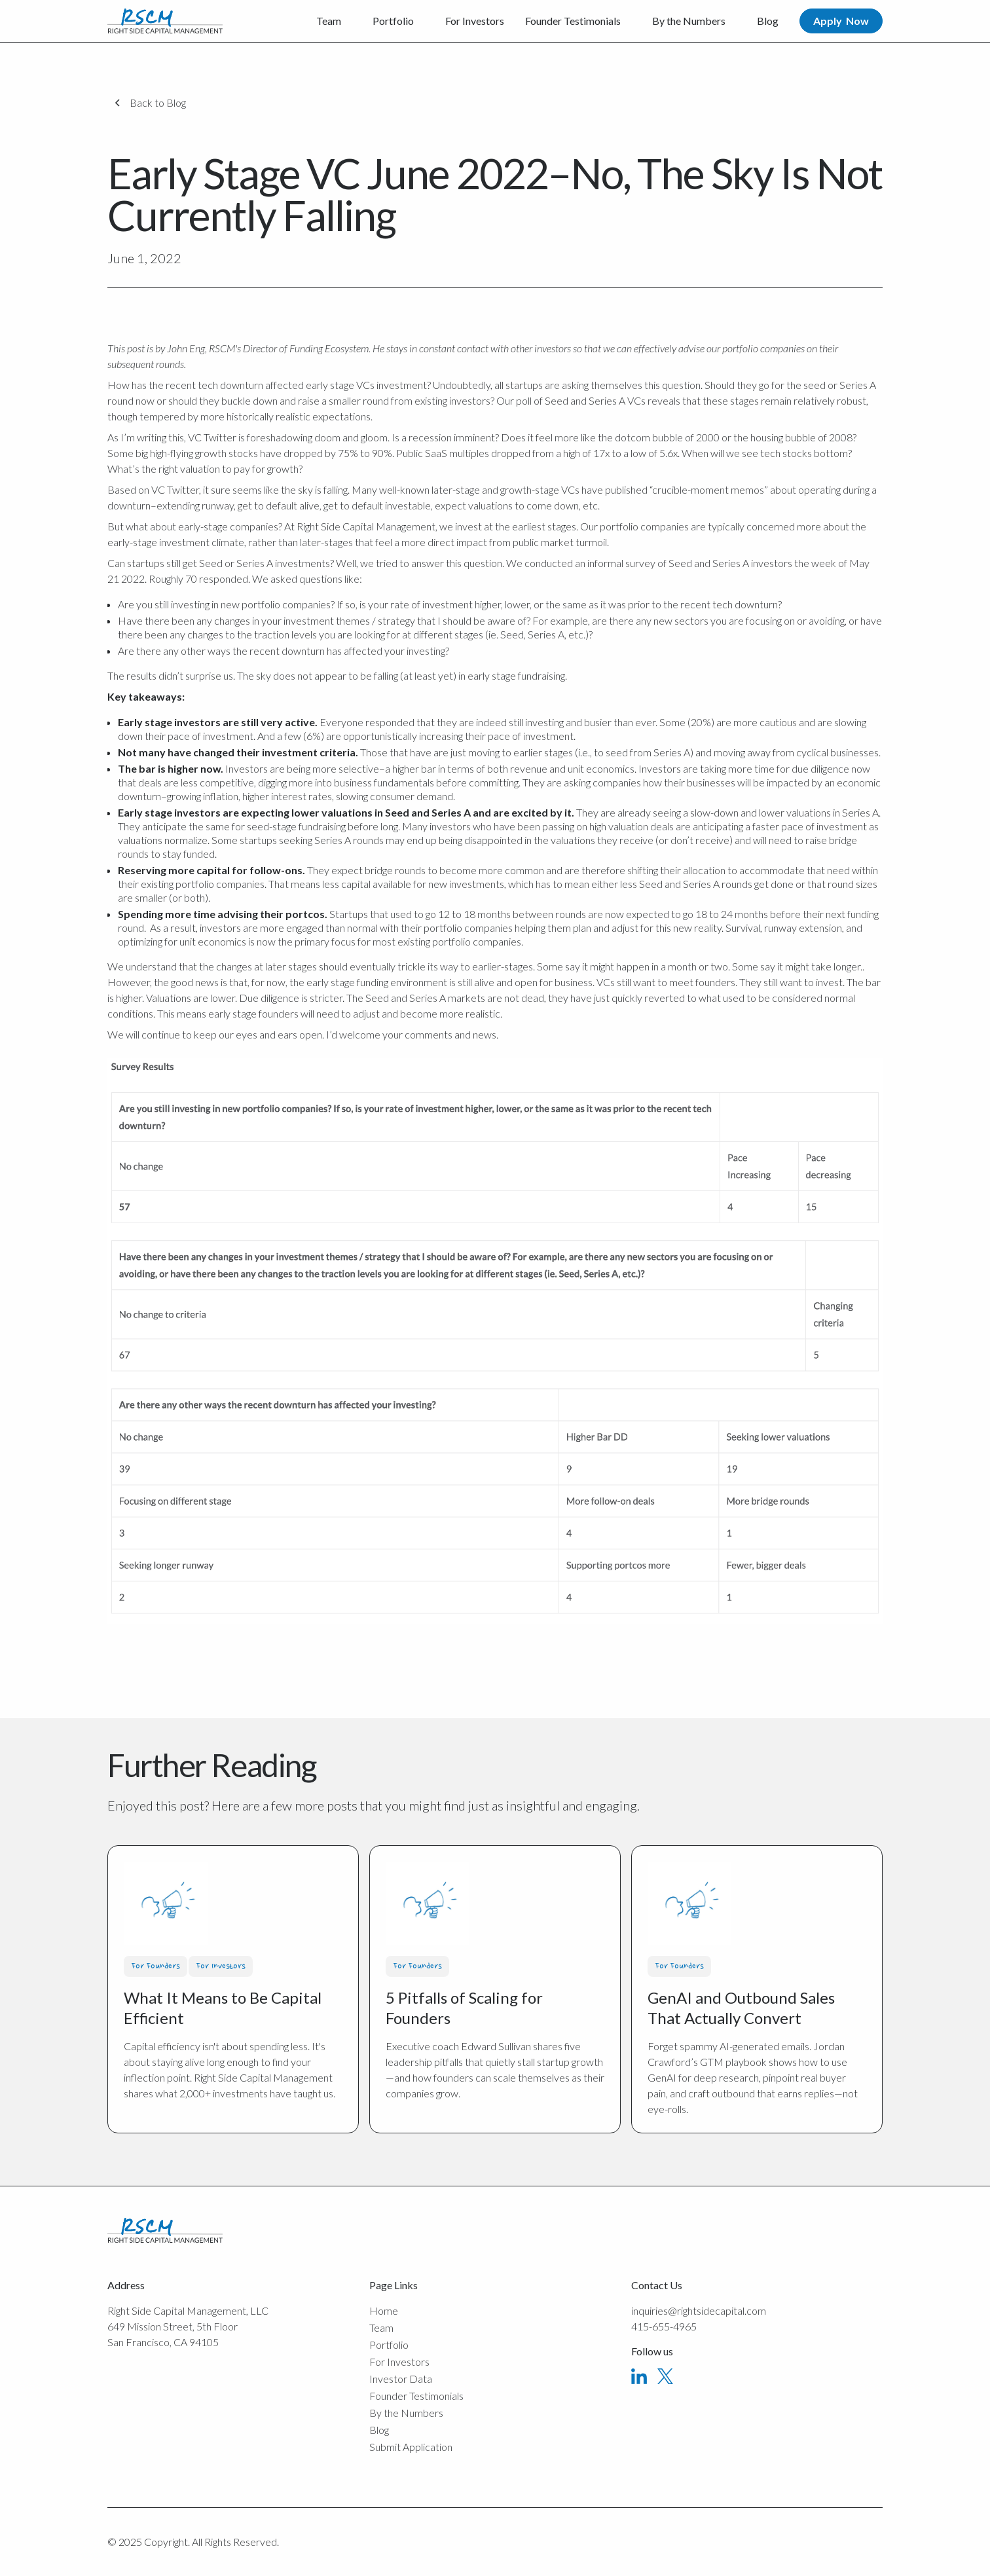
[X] (665, 2376)
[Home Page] (165, 21)
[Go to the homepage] (165, 2230)
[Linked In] (639, 2376)
